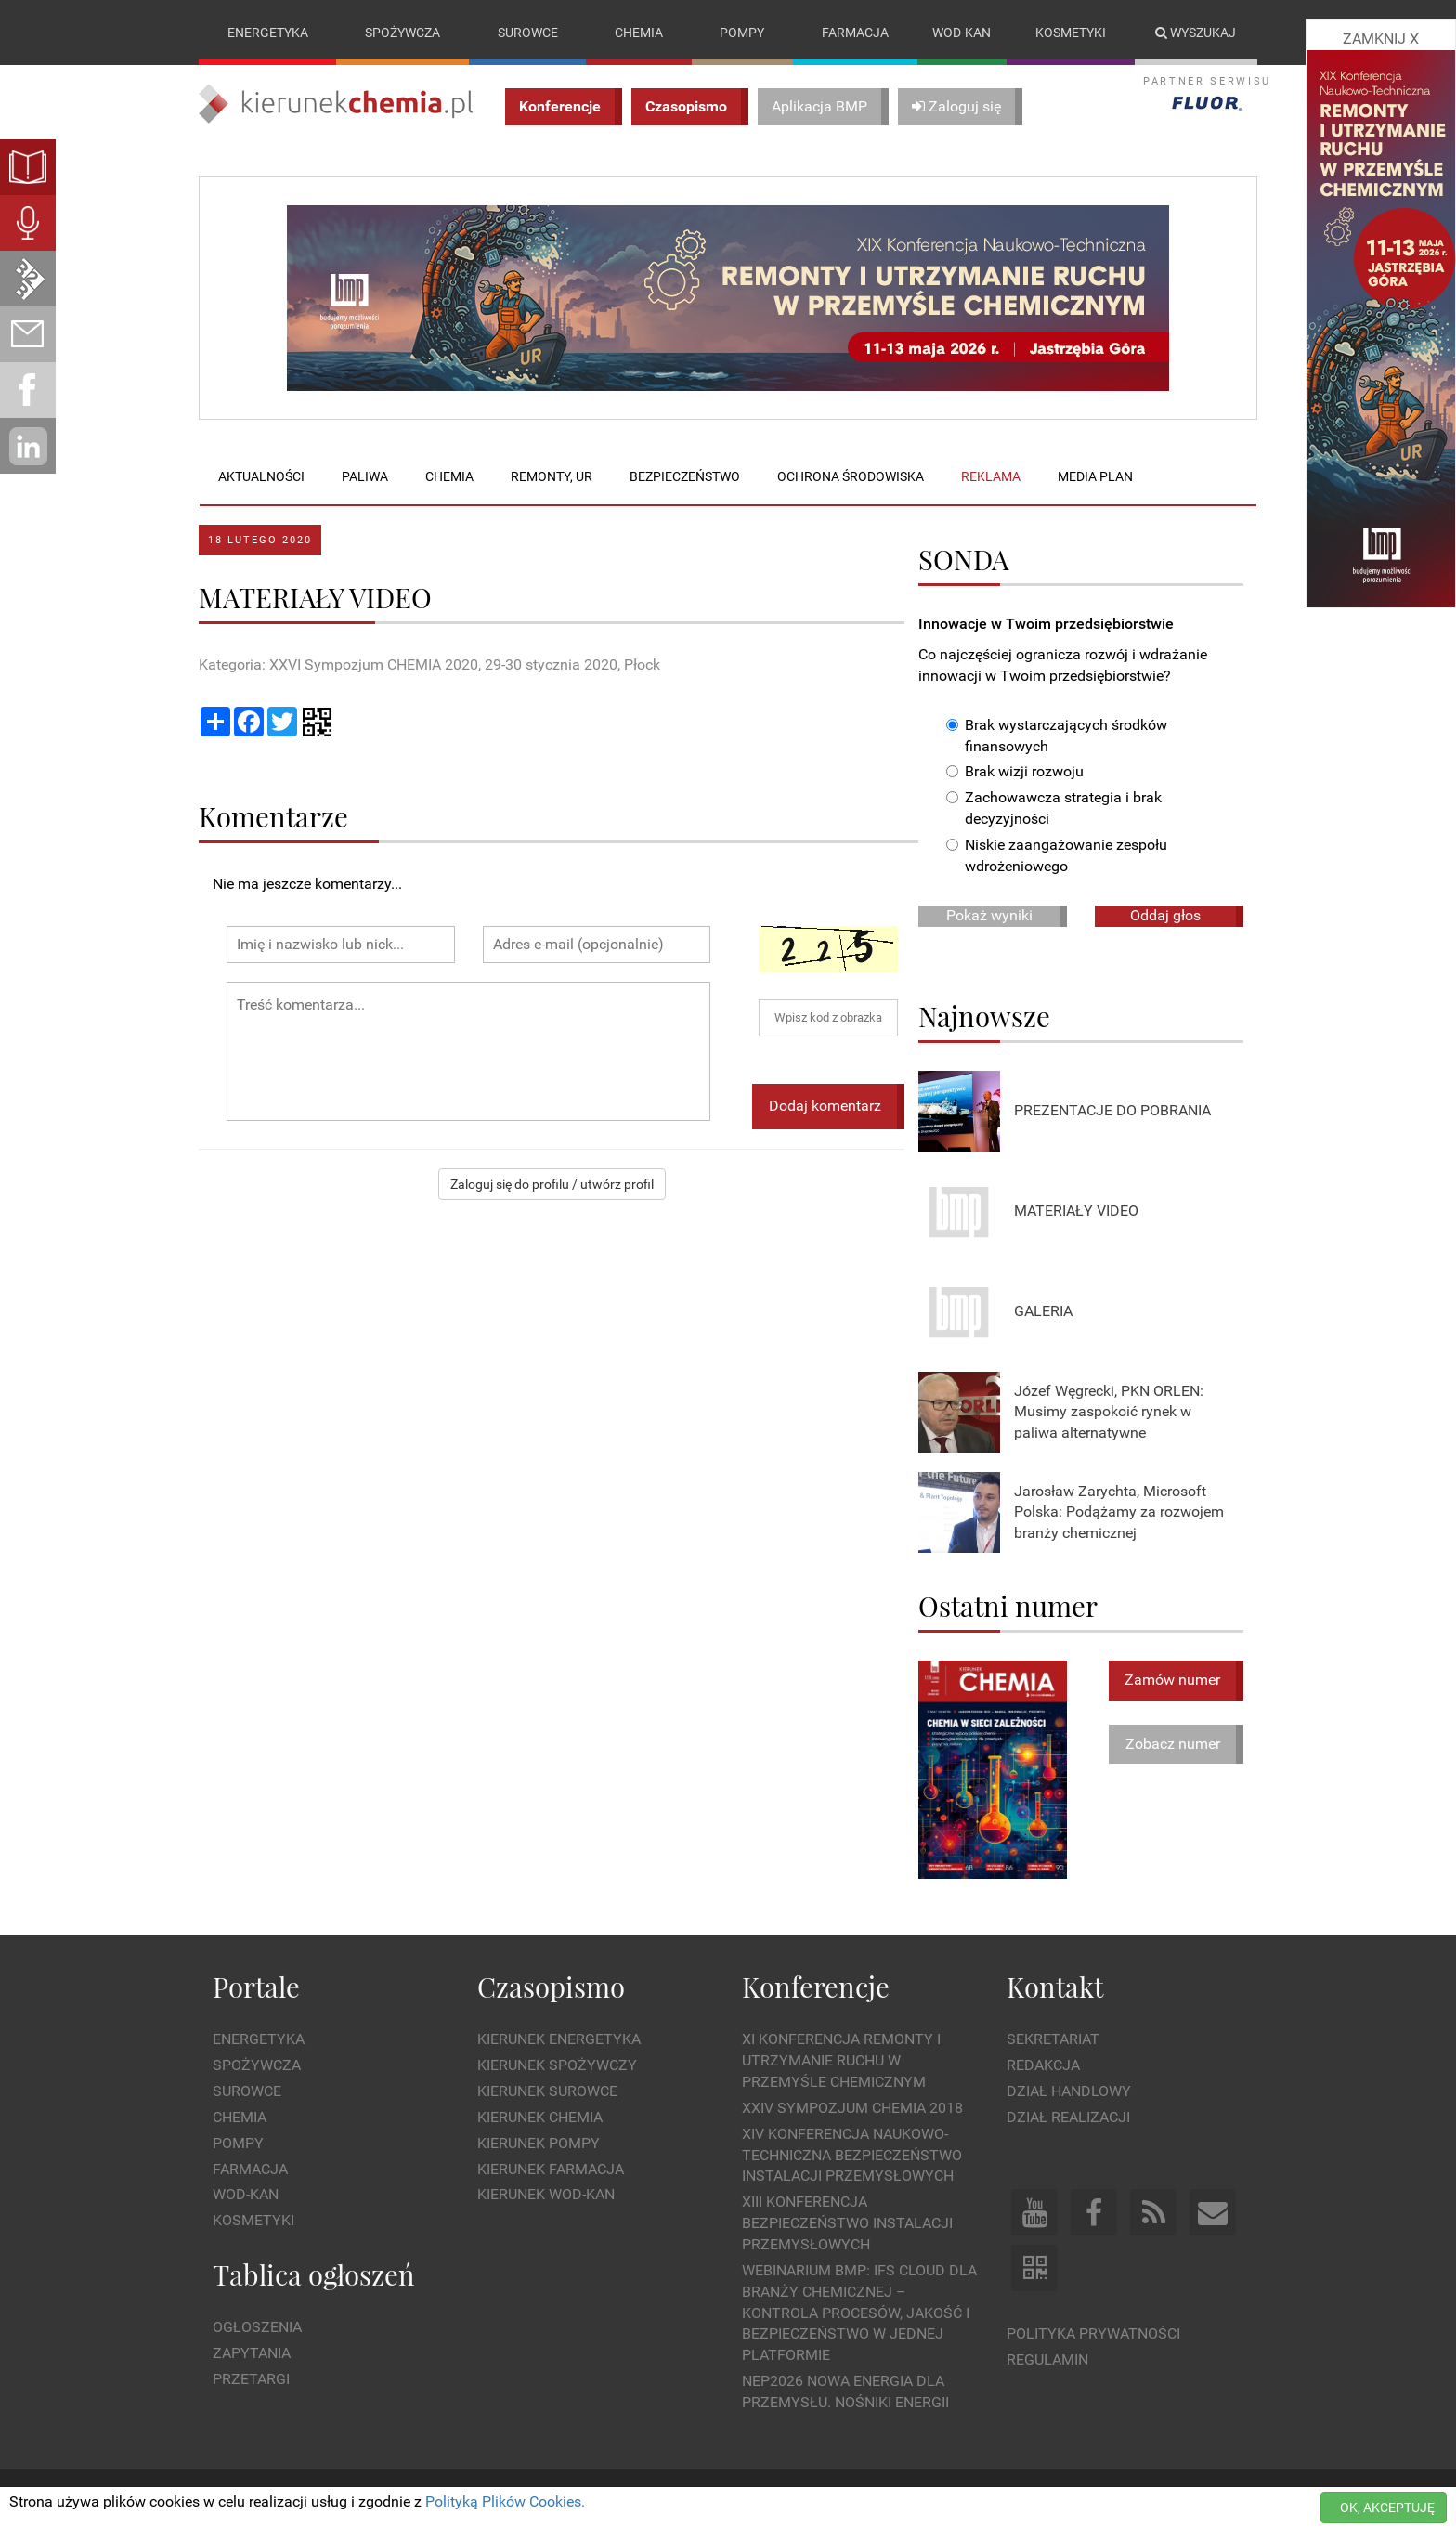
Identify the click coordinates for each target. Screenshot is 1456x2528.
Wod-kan (961, 32)
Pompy (742, 32)
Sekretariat (1053, 2040)
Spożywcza (402, 32)
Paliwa (365, 476)
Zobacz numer (1172, 1744)
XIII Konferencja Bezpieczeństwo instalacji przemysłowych (847, 2224)
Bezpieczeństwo (685, 476)
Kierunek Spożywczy (557, 2065)
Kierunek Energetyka (559, 2040)
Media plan (1095, 476)
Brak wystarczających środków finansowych (1056, 735)
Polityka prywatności (1093, 2333)
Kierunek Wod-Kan (546, 2195)
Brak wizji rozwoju (1015, 772)
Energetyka (268, 32)
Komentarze (273, 816)
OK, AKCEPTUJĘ (1387, 2507)
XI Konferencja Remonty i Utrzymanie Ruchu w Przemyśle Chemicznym (841, 2061)
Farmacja (855, 32)
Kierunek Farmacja (550, 2169)
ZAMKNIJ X (1381, 38)
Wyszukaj (1195, 32)
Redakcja (1043, 2065)
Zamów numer (1172, 1679)
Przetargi (251, 2379)
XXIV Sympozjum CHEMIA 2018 (852, 2108)
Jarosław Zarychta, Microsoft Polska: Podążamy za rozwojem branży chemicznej (1119, 1512)
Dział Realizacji (1068, 2117)
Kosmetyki (1070, 32)
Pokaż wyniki (989, 915)
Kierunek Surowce (547, 2091)
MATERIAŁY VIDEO (1076, 1211)
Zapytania (252, 2353)
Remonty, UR (551, 476)
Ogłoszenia (257, 2328)
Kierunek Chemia (540, 2117)
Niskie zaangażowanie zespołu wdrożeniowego (1056, 855)
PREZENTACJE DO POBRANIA (1112, 1111)
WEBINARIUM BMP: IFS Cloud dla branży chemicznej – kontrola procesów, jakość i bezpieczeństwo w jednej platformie (859, 2312)
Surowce (528, 32)
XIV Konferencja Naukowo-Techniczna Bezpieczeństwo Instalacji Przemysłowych (852, 2155)
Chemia (639, 32)
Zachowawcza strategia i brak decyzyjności (1054, 808)
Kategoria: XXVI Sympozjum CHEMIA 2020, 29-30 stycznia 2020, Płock (429, 664)
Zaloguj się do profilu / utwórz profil (552, 1184)
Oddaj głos (1165, 915)
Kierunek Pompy (538, 2143)
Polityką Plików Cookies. (505, 2501)
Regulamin (1047, 2359)
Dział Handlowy (1069, 2091)
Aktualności (261, 476)
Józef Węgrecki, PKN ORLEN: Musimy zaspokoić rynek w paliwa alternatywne (1108, 1412)
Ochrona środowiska (850, 476)
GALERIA (1043, 1312)
